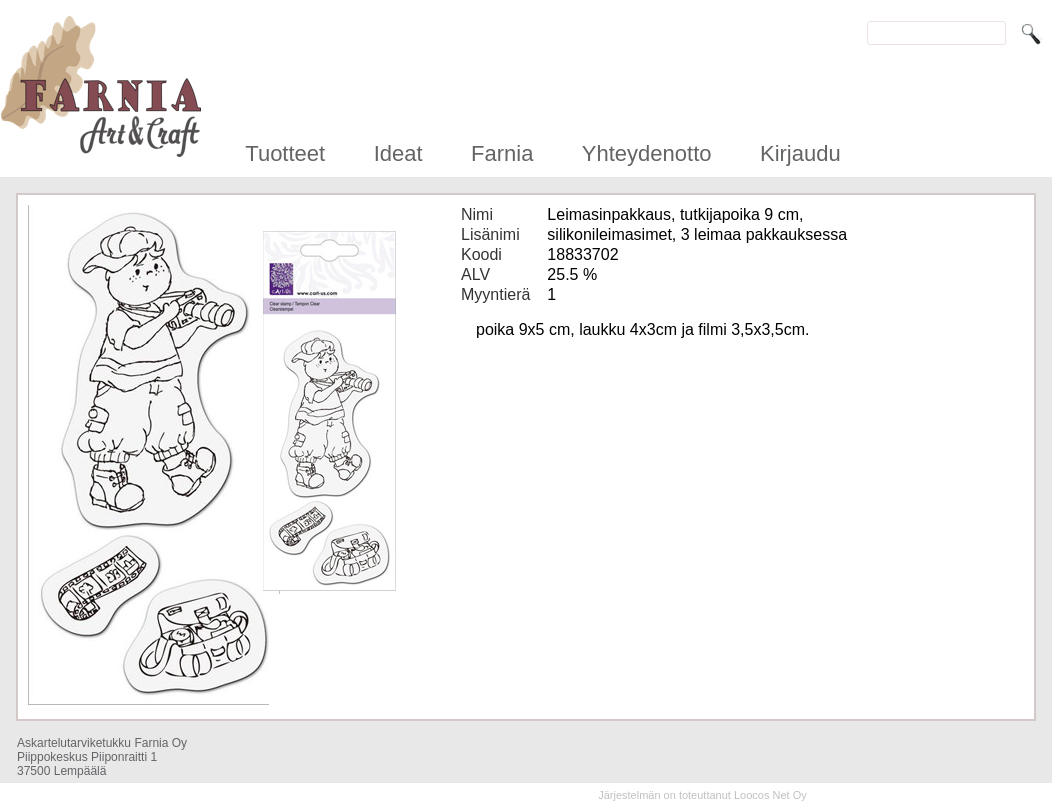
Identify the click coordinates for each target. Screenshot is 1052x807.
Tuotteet (285, 153)
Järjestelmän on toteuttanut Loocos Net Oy (702, 795)
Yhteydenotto (647, 153)
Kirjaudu (800, 153)
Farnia (502, 153)
